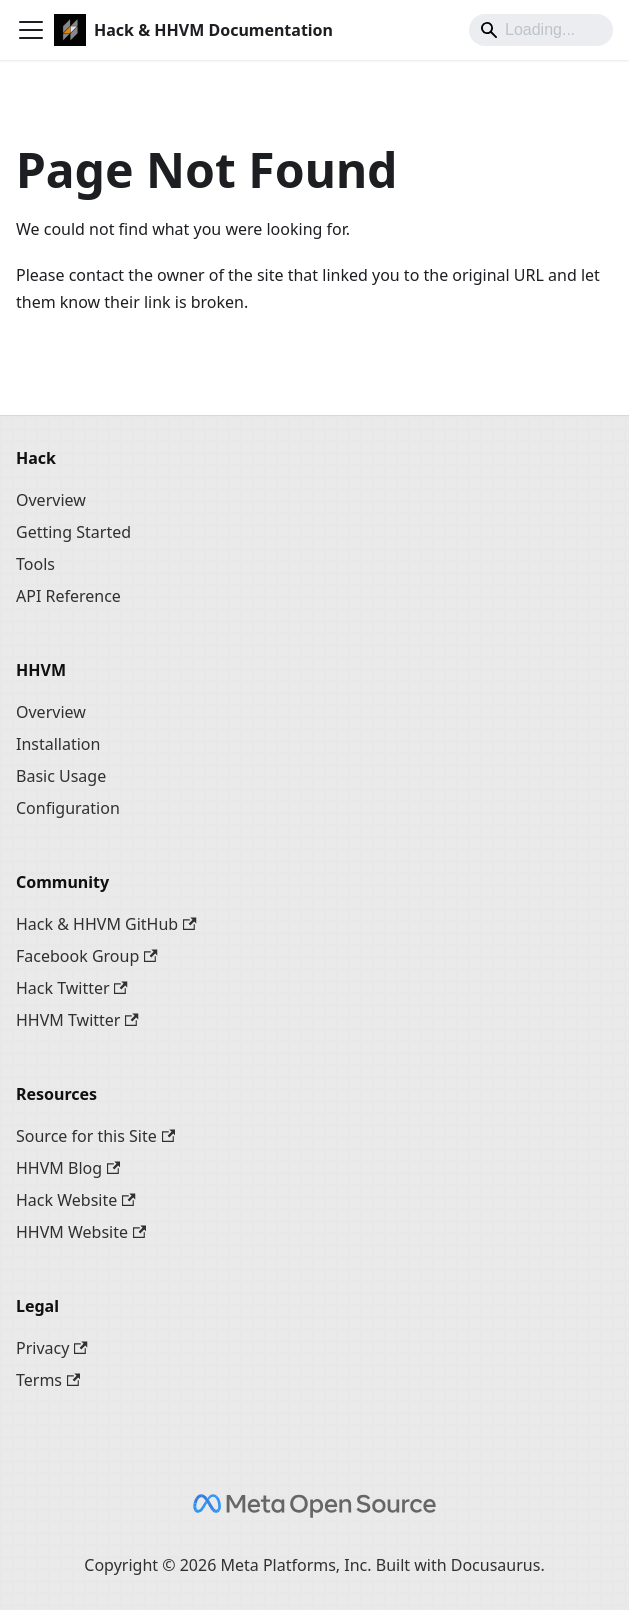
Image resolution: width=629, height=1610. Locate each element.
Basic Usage (61, 776)
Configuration (68, 808)
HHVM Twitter (77, 1020)
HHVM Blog (68, 1168)
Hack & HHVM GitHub (106, 924)
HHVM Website (81, 1232)
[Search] (541, 30)
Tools (35, 564)
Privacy (52, 1348)
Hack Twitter (72, 988)
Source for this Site (95, 1136)
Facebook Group (87, 956)
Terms (48, 1380)
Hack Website (76, 1200)
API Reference (68, 596)
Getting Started (73, 532)
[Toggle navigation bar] (31, 30)
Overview (51, 500)
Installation (58, 744)
